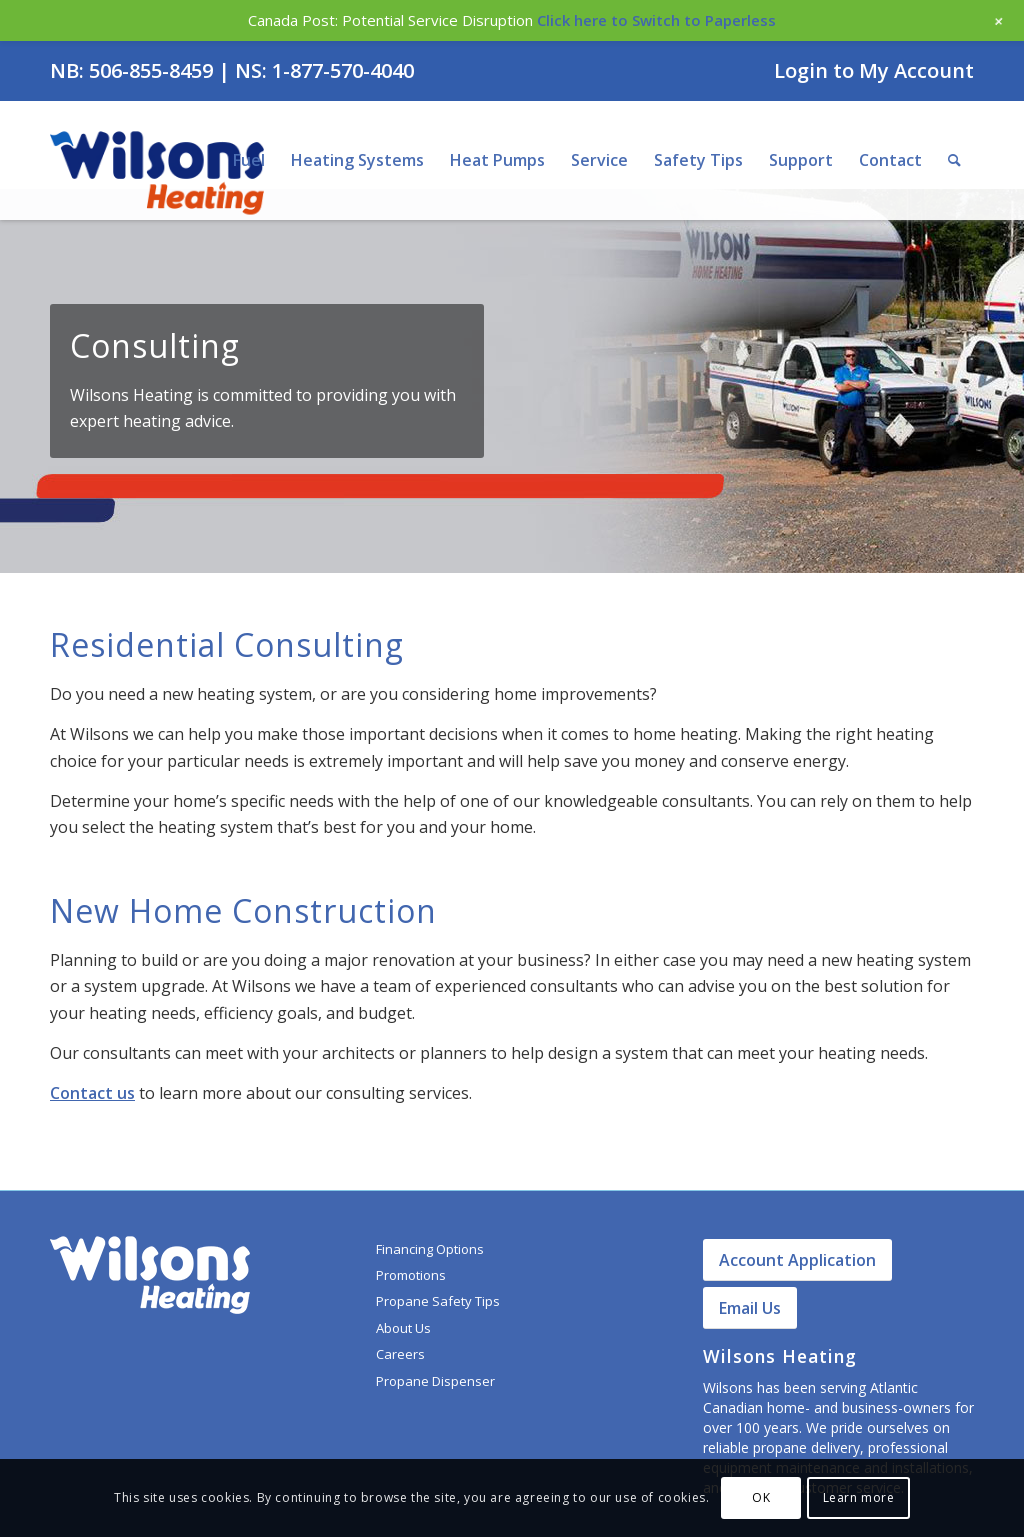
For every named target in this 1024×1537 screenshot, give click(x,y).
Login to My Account (874, 70)
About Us (403, 1328)
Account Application (797, 1260)
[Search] (954, 160)
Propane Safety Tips (438, 1301)
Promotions (411, 1275)
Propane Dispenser (435, 1381)
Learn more (859, 1497)
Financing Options (430, 1249)
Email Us (750, 1308)
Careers (400, 1354)
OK (761, 1497)
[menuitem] (869, 72)
